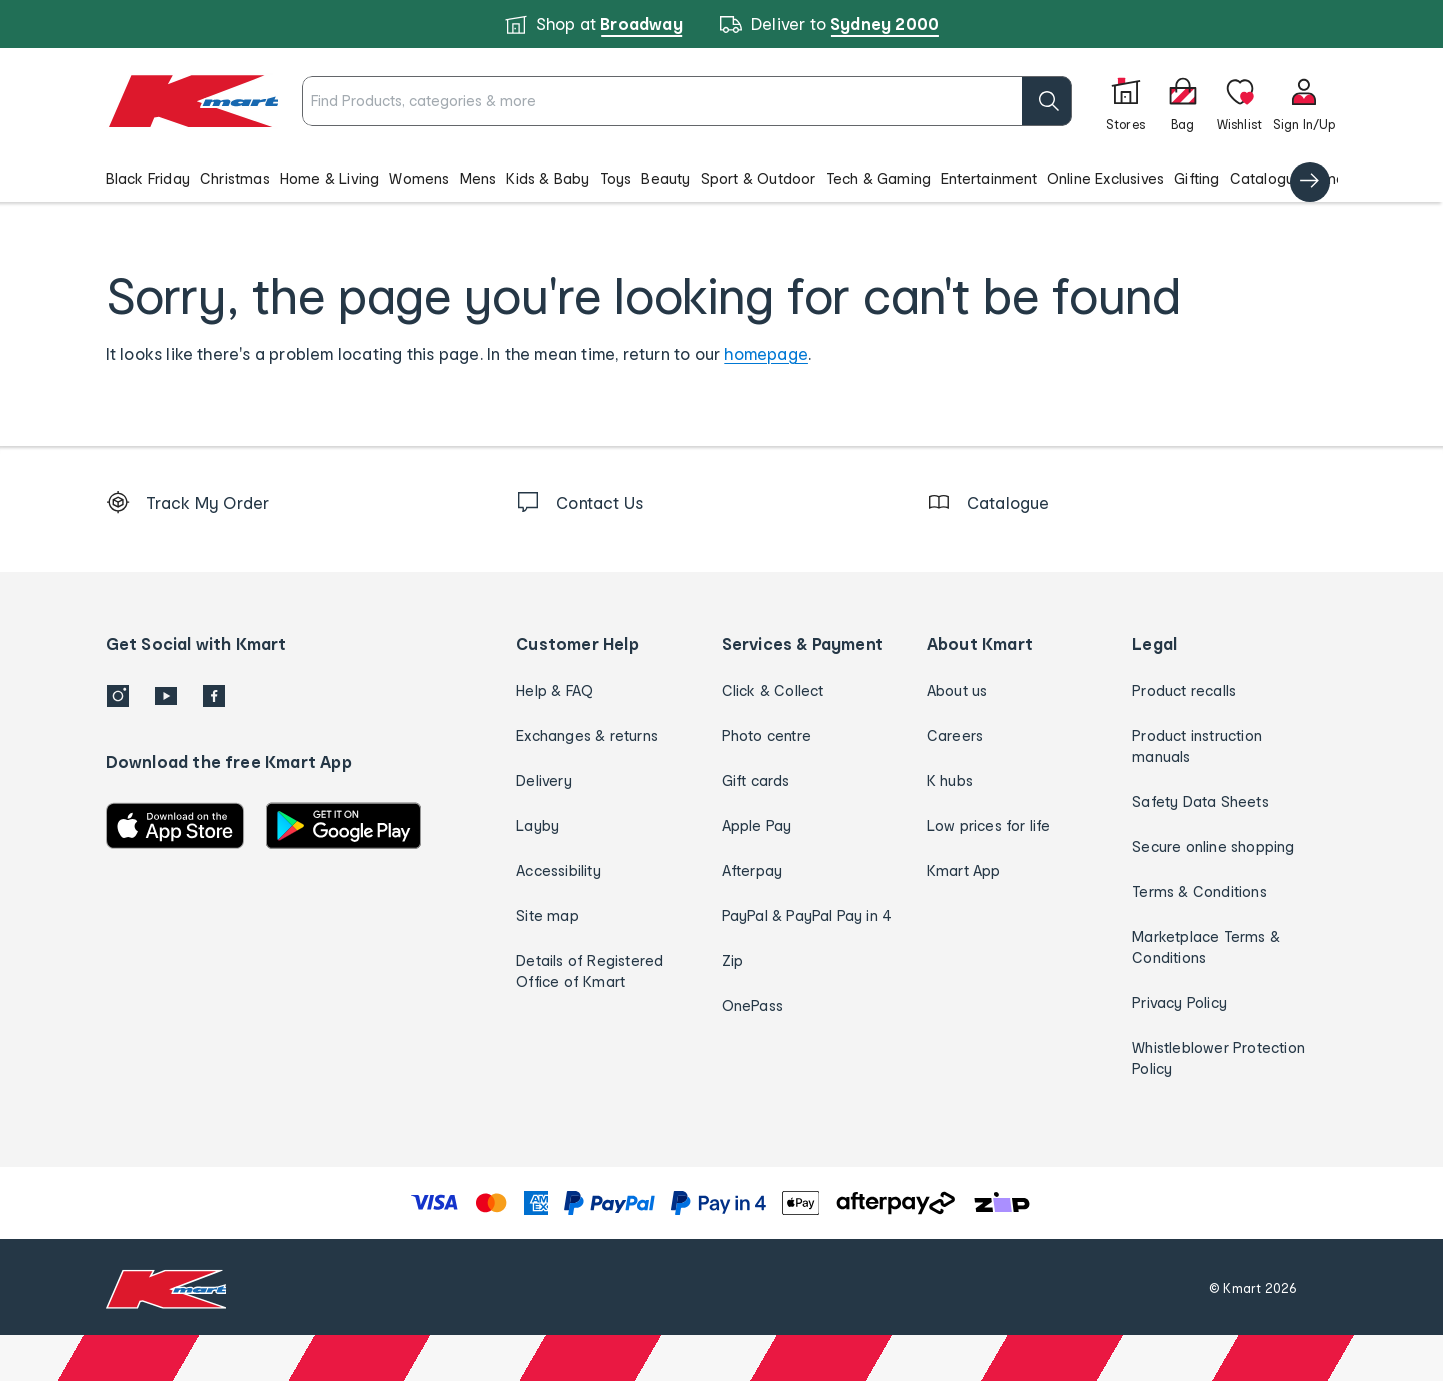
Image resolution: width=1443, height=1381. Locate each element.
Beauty (665, 178)
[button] (721, 178)
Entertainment (989, 178)
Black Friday (148, 178)
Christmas (235, 178)
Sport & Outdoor (758, 178)
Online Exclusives (1105, 178)
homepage (766, 353)
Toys (616, 178)
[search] (1047, 101)
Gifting (1196, 178)
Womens (419, 178)
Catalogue (1267, 178)
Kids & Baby (547, 178)
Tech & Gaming (879, 178)
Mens (478, 178)
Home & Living (330, 178)
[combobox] (686, 101)
